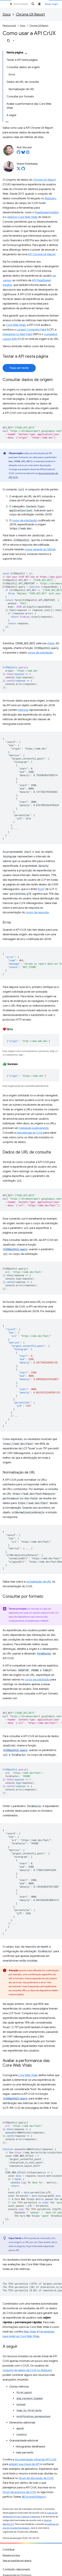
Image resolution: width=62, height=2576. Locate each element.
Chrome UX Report (30, 14)
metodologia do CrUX (29, 1132)
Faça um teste (19, 368)
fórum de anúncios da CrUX (19, 2492)
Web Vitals (29, 2331)
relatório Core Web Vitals (22, 217)
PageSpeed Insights (47, 212)
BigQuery (50, 198)
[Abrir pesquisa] (33, 4)
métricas (23, 710)
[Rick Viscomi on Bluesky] (23, 153)
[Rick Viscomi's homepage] (28, 153)
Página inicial (9, 25)
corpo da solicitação (24, 520)
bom (41, 889)
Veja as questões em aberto (17, 2560)
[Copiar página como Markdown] (8, 40)
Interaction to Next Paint (17, 334)
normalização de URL (38, 1581)
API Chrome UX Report (42, 254)
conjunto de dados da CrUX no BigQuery (27, 2370)
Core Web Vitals (16, 325)
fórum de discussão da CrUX (36, 2478)
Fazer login (51, 3)
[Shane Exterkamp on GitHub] (23, 169)
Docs (7, 14)
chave (50, 643)
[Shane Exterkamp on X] (18, 169)
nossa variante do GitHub (40, 549)
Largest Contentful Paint (31, 329)
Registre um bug (11, 2555)
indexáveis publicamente (33, 1128)
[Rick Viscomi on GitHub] (18, 153)
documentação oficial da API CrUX (35, 2459)
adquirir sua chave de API (24, 2464)
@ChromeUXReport (34, 2497)
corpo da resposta (37, 912)
